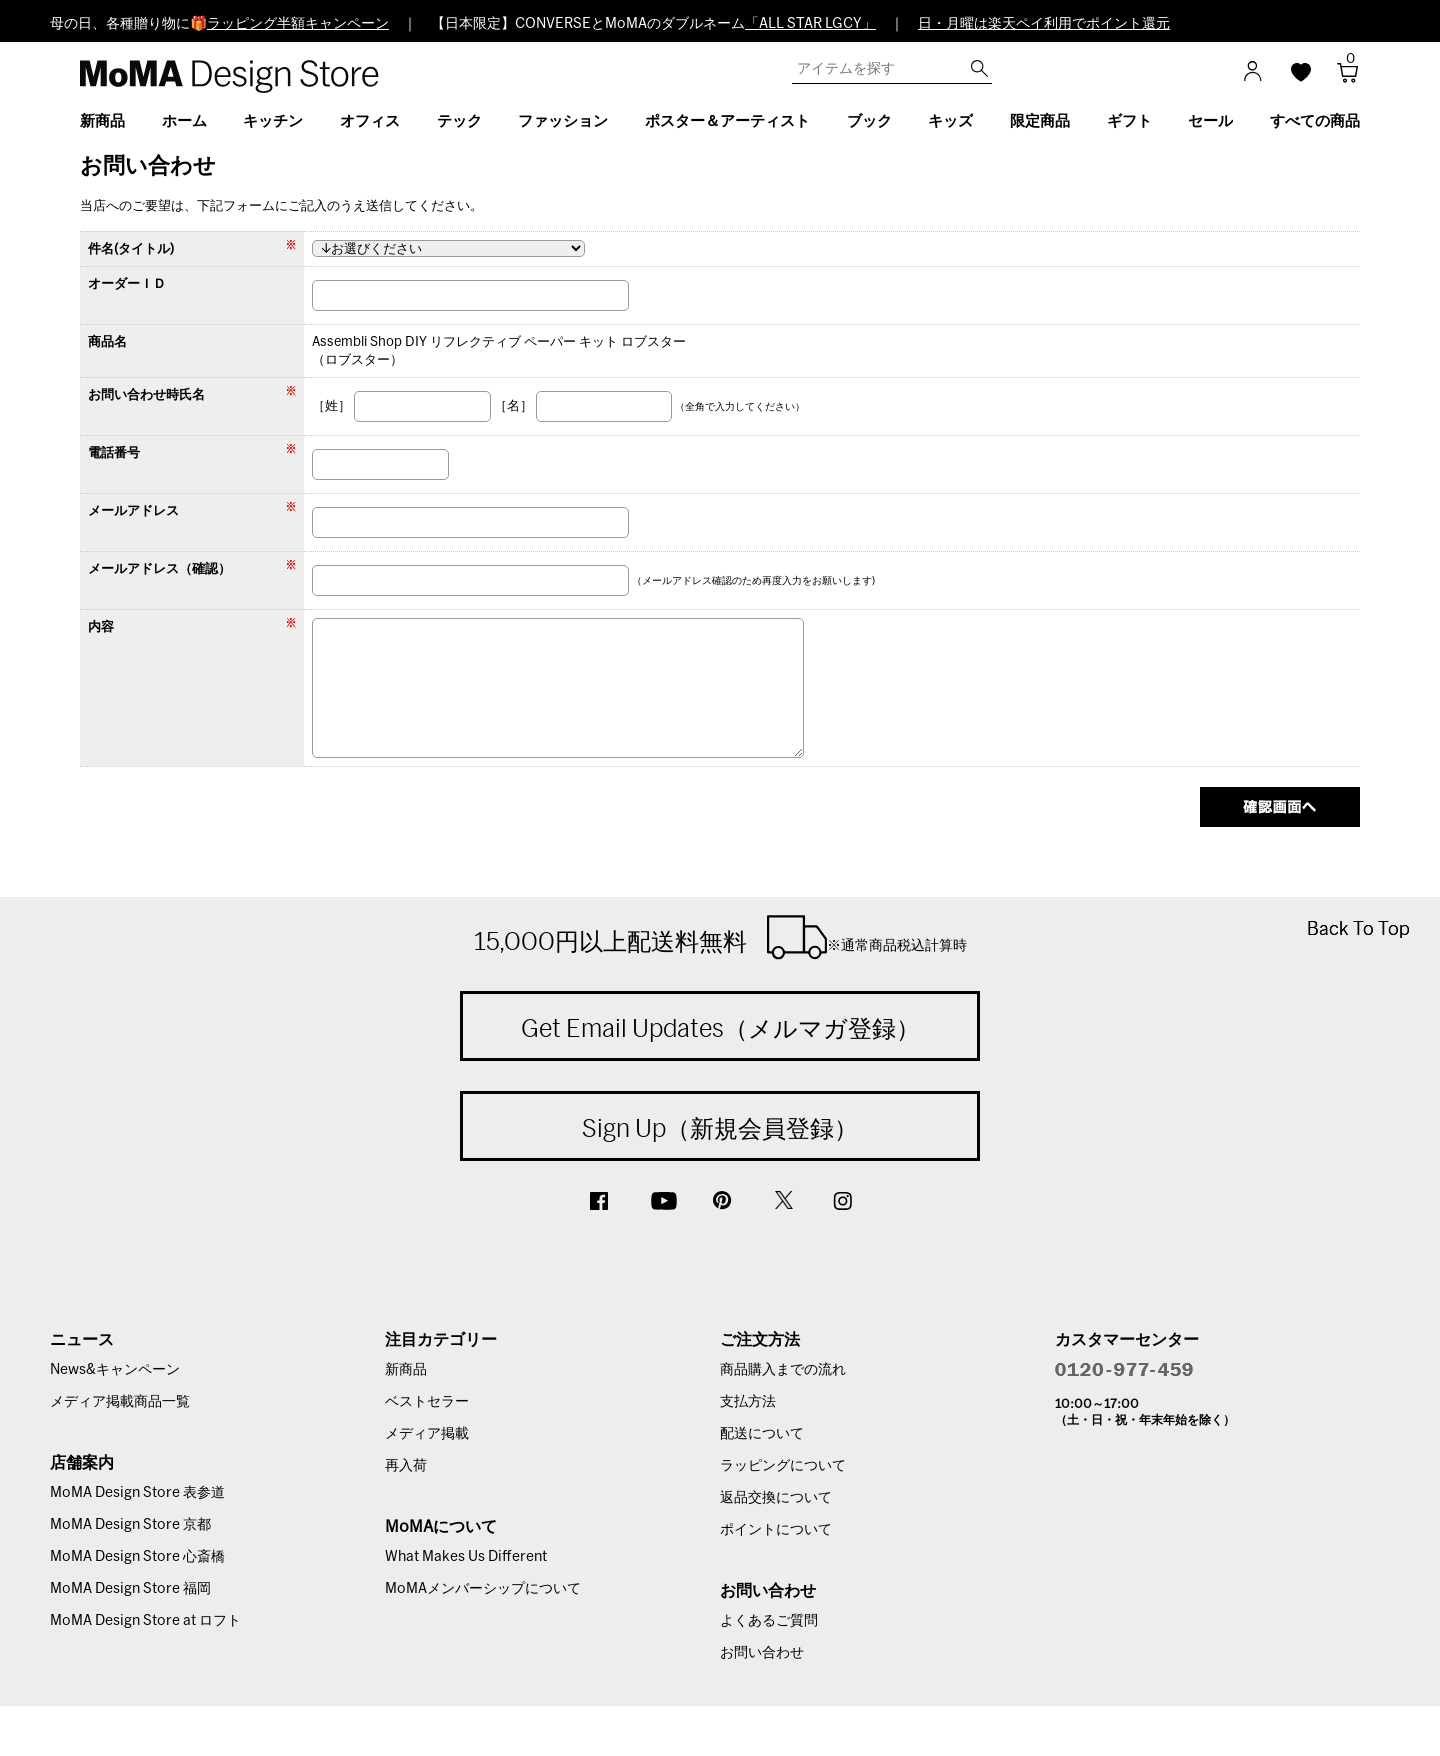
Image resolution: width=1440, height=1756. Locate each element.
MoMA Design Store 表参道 (137, 1493)
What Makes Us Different (466, 1557)
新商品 (406, 1370)
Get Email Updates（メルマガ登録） (720, 1028)
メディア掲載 (427, 1434)
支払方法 (748, 1402)
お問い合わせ (762, 1653)
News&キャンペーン (115, 1370)
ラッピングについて (783, 1466)
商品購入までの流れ (783, 1370)
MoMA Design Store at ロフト (145, 1621)
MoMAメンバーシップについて (483, 1589)
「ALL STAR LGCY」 (810, 24)
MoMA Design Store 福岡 (130, 1589)
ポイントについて (776, 1530)
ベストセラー (427, 1402)
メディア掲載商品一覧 (120, 1402)
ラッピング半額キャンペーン (298, 24)
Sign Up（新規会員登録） (720, 1128)
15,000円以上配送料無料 (720, 937)
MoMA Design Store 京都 (130, 1525)
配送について (762, 1434)
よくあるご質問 (769, 1621)
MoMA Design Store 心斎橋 (137, 1557)
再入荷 (406, 1466)
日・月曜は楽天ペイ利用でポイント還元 (1044, 24)
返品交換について (776, 1498)
